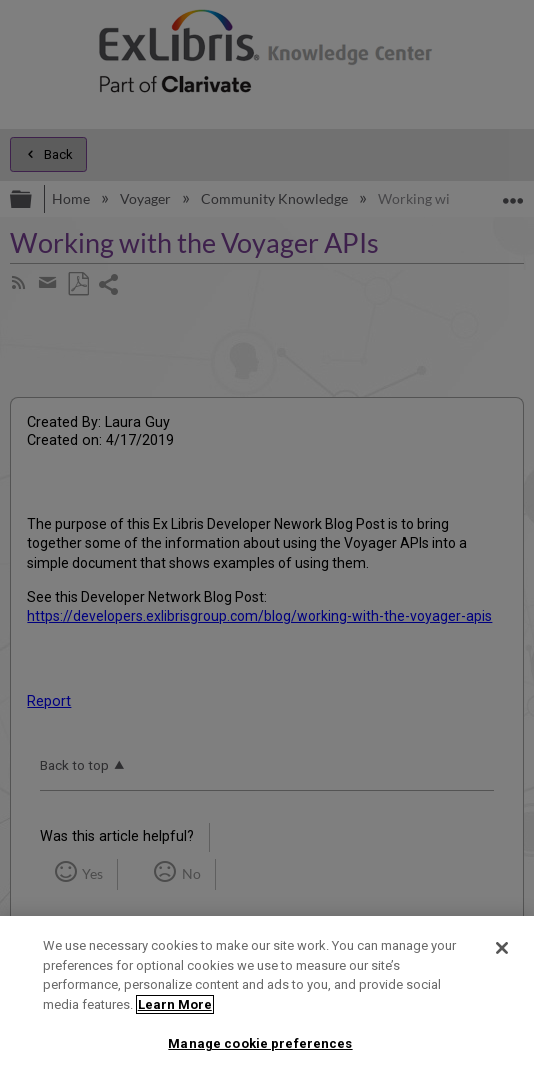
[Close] (502, 948)
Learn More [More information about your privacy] (175, 1004)
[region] (267, 998)
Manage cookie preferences (260, 1043)
